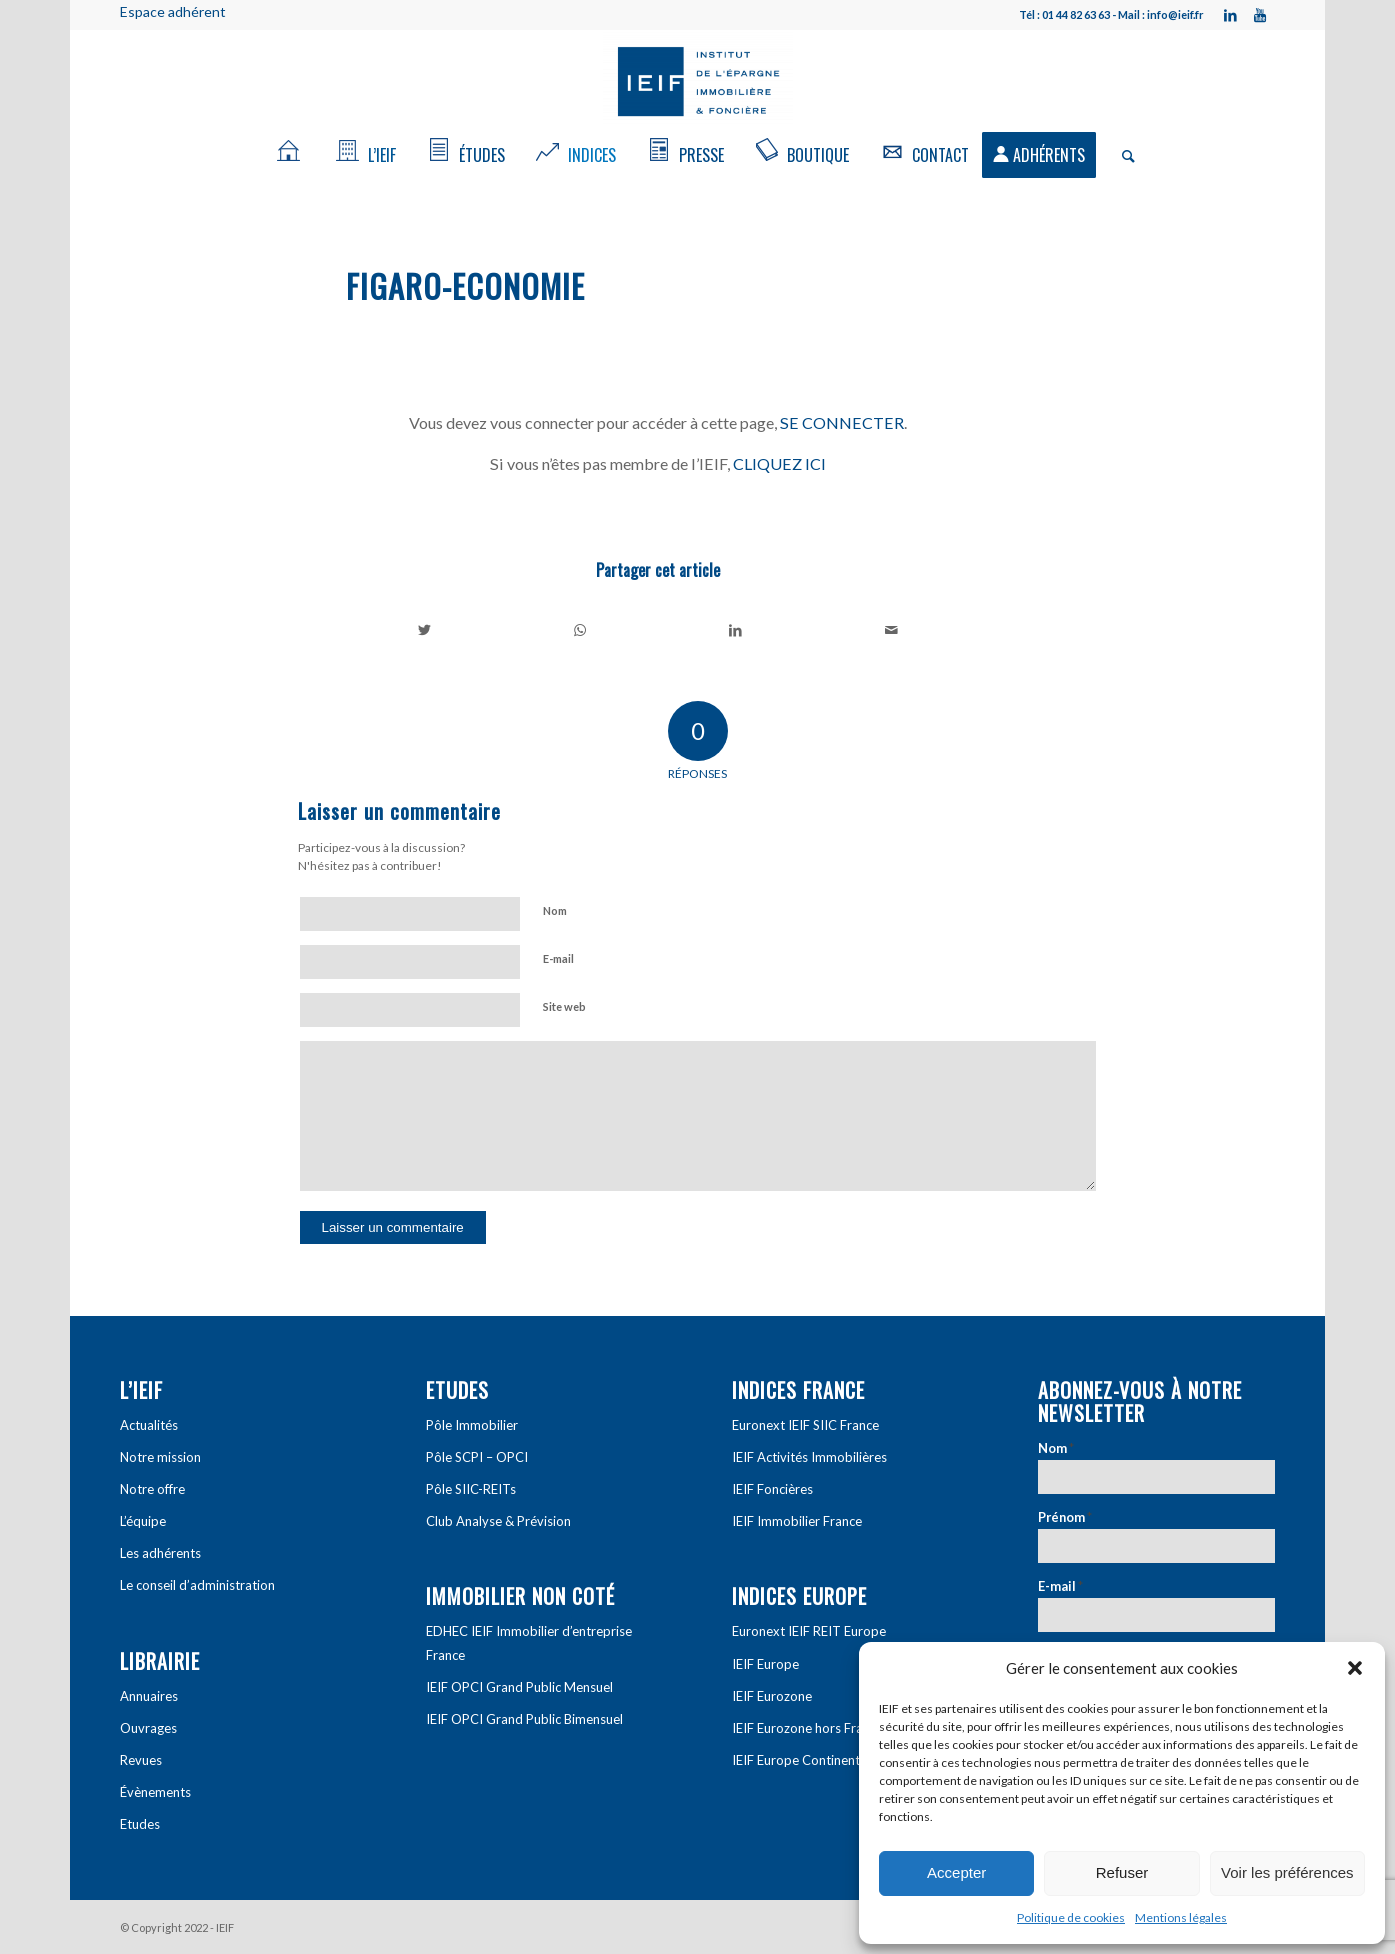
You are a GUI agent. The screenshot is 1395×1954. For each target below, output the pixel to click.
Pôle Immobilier (472, 1425)
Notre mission (160, 1457)
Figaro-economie (465, 285)
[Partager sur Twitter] (425, 630)
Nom (555, 910)
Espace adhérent (173, 11)
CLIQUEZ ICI (779, 463)
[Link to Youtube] (1260, 15)
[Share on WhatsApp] (580, 630)
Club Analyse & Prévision (498, 1521)
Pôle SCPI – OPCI (477, 1457)
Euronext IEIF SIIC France (805, 1425)
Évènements (155, 1792)
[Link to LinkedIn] (1230, 15)
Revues (141, 1760)
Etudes (140, 1824)
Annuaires (149, 1696)
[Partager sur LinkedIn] (736, 630)
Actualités (149, 1425)
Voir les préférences (1287, 1872)
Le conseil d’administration (197, 1585)
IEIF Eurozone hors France (807, 1728)
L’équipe (143, 1521)
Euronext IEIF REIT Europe (809, 1631)
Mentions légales (1181, 1917)
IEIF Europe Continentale (804, 1760)
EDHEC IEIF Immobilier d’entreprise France (529, 1642)
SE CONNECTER (842, 422)
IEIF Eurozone (772, 1696)
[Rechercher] (1122, 155)
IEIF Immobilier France (797, 1521)
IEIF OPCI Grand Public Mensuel (519, 1687)
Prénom (1065, 1517)
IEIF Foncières (772, 1489)
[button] (1355, 1668)
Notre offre (152, 1489)
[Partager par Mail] (891, 630)
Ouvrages (148, 1728)
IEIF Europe (765, 1664)
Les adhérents (160, 1553)
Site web (564, 1006)
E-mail (558, 958)
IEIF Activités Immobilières (809, 1457)
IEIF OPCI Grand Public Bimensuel (524, 1719)
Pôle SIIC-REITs (471, 1489)
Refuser (1122, 1872)
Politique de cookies (1071, 1917)
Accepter (956, 1872)
